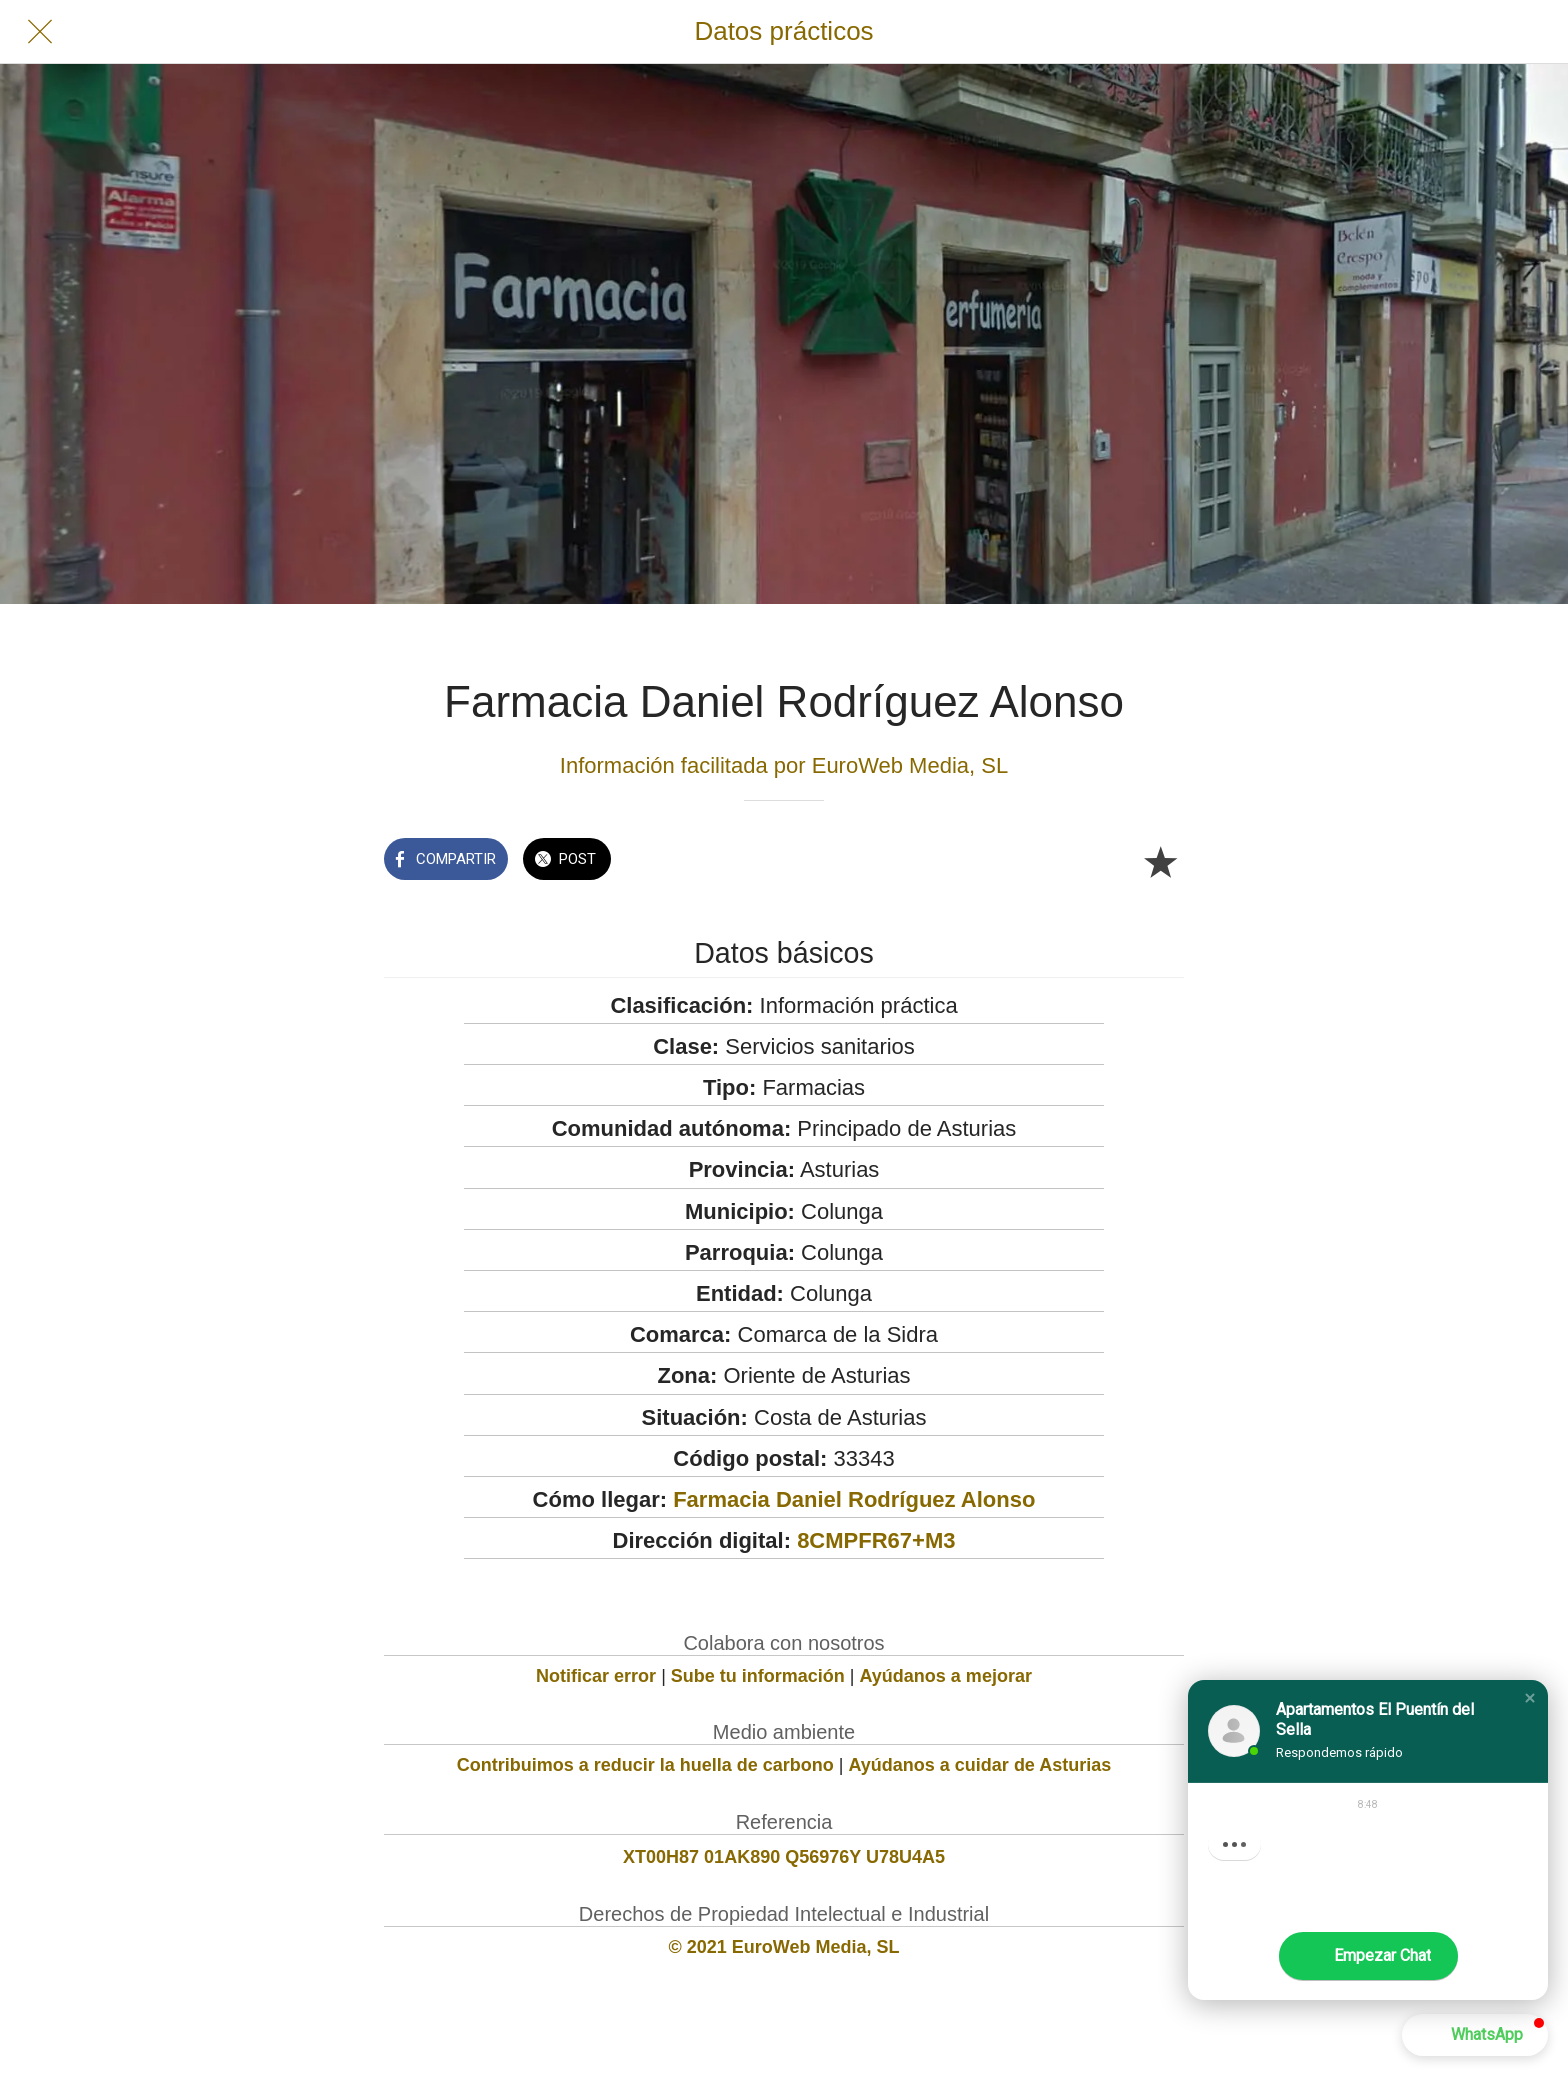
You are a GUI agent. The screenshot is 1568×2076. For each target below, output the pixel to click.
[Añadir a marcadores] (1160, 861)
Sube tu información (758, 1676)
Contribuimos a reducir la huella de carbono (645, 1765)
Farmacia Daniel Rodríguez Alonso (854, 1499)
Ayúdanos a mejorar (946, 1676)
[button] (1530, 1698)
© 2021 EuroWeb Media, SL (784, 1947)
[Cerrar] (40, 32)
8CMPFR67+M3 (876, 1540)
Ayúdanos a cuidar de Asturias (980, 1765)
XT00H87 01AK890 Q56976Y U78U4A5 (784, 1857)
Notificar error (596, 1676)
